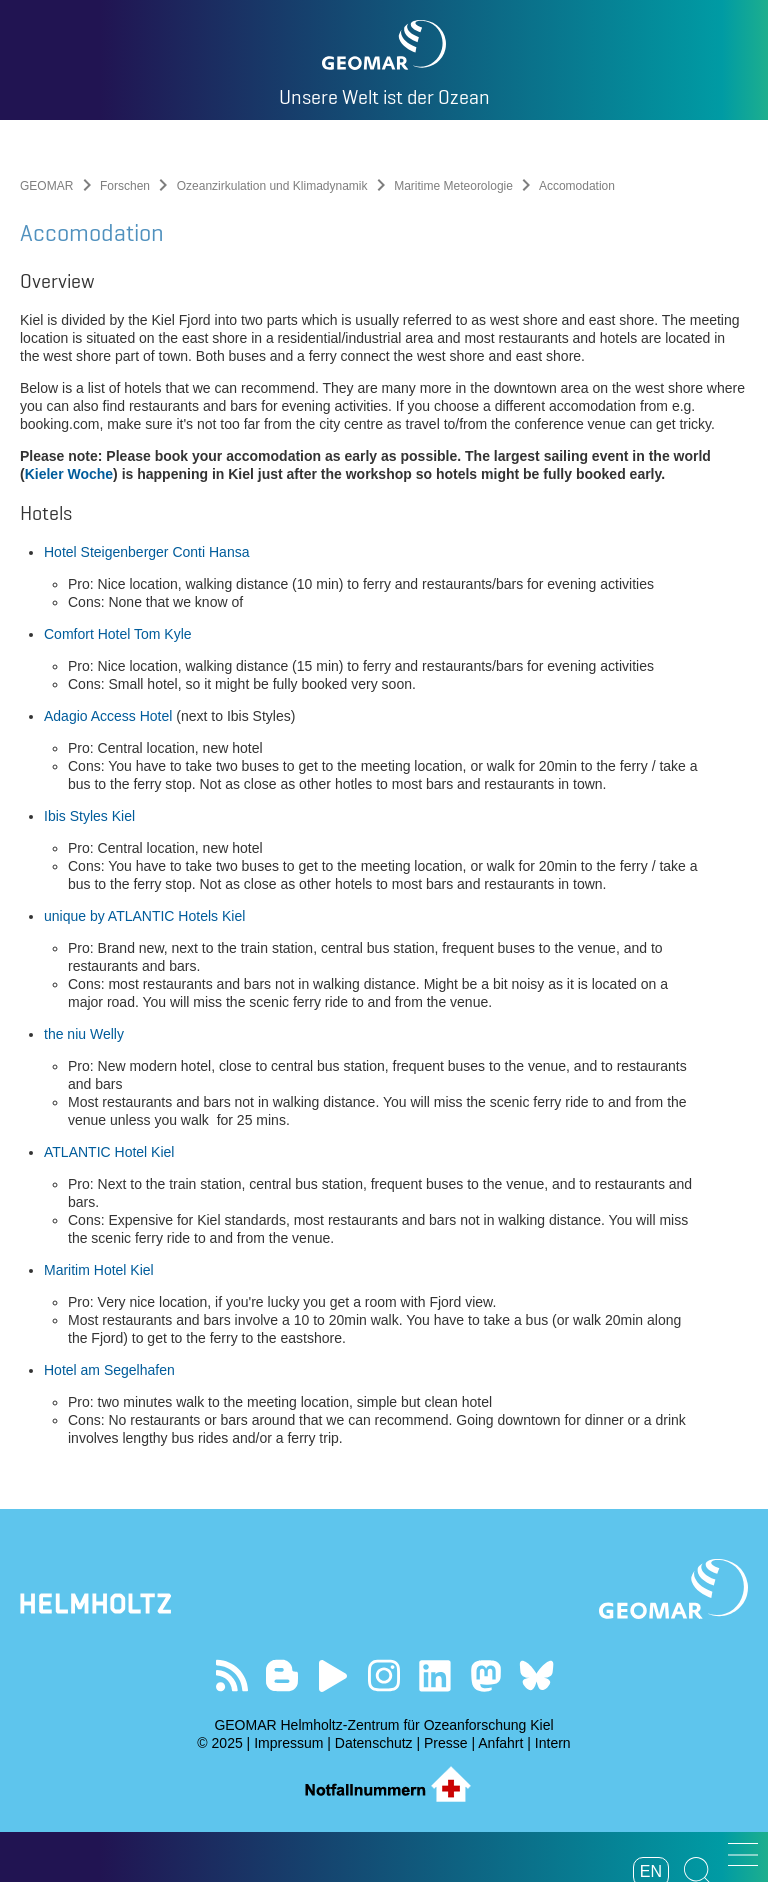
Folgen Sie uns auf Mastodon (485, 1675)
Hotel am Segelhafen (109, 1370)
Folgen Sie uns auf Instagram (384, 1675)
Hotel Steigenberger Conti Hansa (146, 552)
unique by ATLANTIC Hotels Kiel (144, 916)
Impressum (288, 1743)
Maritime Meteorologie (453, 186)
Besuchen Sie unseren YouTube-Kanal (333, 1675)
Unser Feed (231, 1675)
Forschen (125, 186)
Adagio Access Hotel (108, 716)
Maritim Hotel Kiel (99, 1270)
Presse (446, 1743)
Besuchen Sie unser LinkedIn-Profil (434, 1675)
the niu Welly (84, 1034)
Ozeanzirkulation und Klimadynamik (272, 186)
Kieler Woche (69, 474)
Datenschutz (374, 1743)
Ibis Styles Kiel (89, 816)
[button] (743, 1854)
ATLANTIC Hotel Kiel (109, 1152)
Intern (553, 1743)
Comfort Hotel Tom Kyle (118, 634)
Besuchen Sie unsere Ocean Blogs (282, 1675)
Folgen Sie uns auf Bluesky (536, 1675)
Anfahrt (500, 1743)
